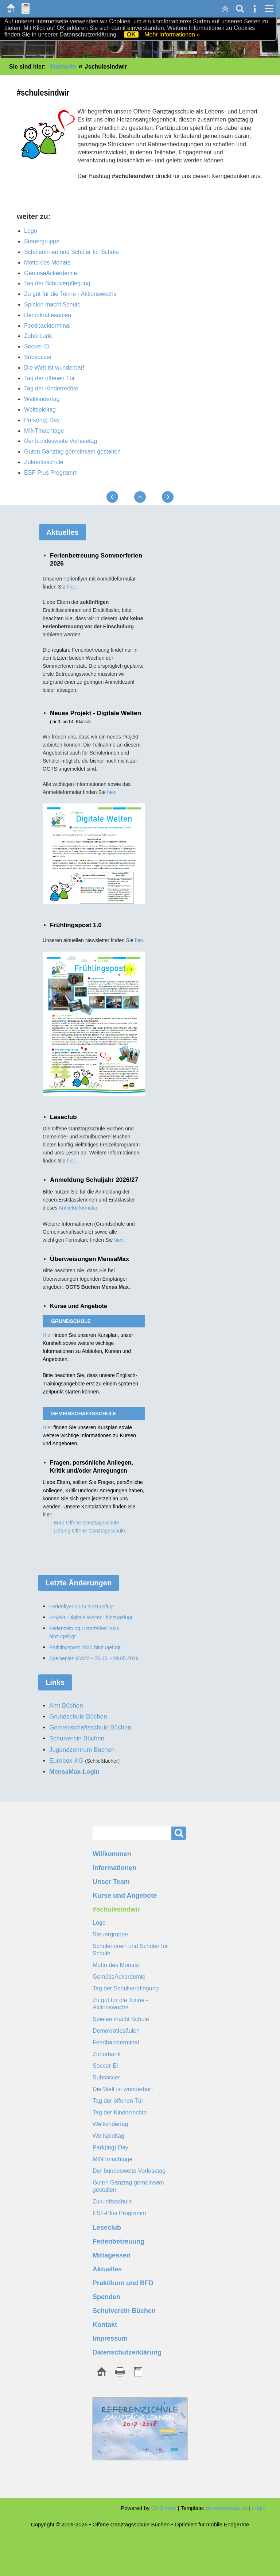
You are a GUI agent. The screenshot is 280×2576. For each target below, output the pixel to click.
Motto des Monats (47, 262)
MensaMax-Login (74, 1771)
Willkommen (112, 1854)
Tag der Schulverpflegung (57, 283)
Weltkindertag (42, 399)
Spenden (106, 2297)
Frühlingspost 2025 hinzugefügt (84, 1647)
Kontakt (105, 2324)
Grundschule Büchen (78, 1716)
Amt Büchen (66, 1705)
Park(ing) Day (42, 420)
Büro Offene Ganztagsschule (86, 1523)
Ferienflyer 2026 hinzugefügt (81, 1606)
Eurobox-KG (66, 1760)
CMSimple (163, 2508)
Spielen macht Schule (52, 304)
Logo (30, 231)
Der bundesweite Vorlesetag (60, 441)
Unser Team (111, 1881)
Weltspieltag (40, 409)
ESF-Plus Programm (51, 473)
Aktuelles (107, 2269)
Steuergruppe (41, 241)
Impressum (110, 2338)
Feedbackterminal (47, 326)
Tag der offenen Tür (49, 378)
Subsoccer (38, 357)
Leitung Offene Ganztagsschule (89, 1531)
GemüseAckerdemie (50, 273)
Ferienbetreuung (118, 2241)
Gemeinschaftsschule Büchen (90, 1727)
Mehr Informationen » (172, 34)
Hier (48, 1335)
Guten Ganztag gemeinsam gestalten (72, 451)
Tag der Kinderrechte (51, 388)
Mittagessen (112, 2255)
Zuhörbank (38, 336)
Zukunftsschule (43, 462)
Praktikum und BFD (123, 2283)
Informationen (114, 1867)
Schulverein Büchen (124, 2310)
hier (71, 587)
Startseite (63, 66)
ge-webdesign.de (227, 2508)
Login (258, 2508)
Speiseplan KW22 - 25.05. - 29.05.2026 (94, 1658)
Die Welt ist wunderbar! (54, 368)
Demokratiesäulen (47, 315)
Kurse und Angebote (125, 1895)
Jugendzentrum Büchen (82, 1749)
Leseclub (107, 2227)
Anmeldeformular (78, 1208)
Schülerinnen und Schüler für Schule (71, 252)
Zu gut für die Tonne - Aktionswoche (70, 294)
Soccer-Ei (36, 346)
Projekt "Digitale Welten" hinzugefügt (90, 1617)
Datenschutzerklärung (127, 2352)
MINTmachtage (44, 431)
